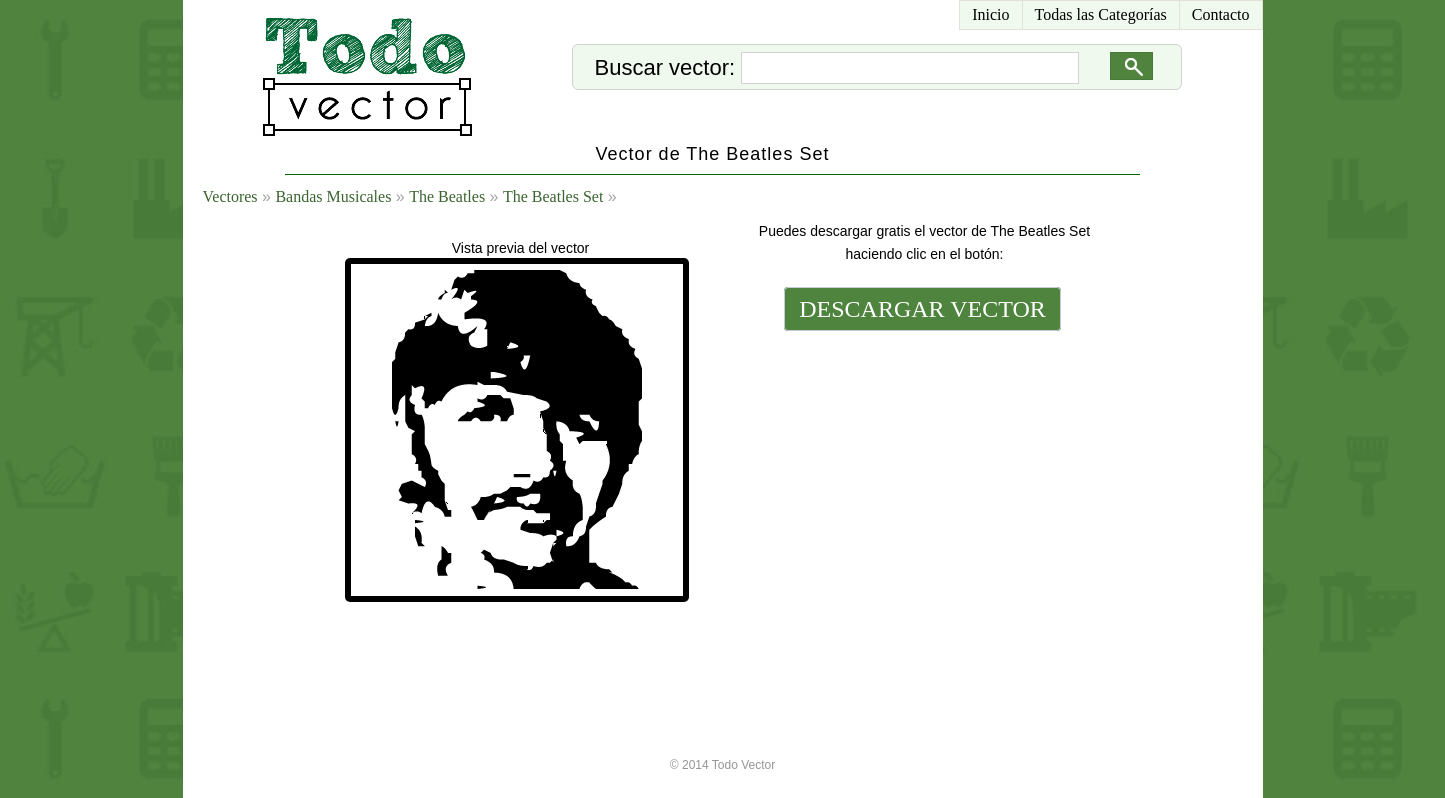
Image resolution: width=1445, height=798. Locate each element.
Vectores (230, 196)
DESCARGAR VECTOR (922, 309)
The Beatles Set (553, 196)
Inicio (990, 14)
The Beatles (447, 196)
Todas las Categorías (1101, 14)
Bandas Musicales (333, 196)
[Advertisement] (921, 472)
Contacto (1221, 14)
